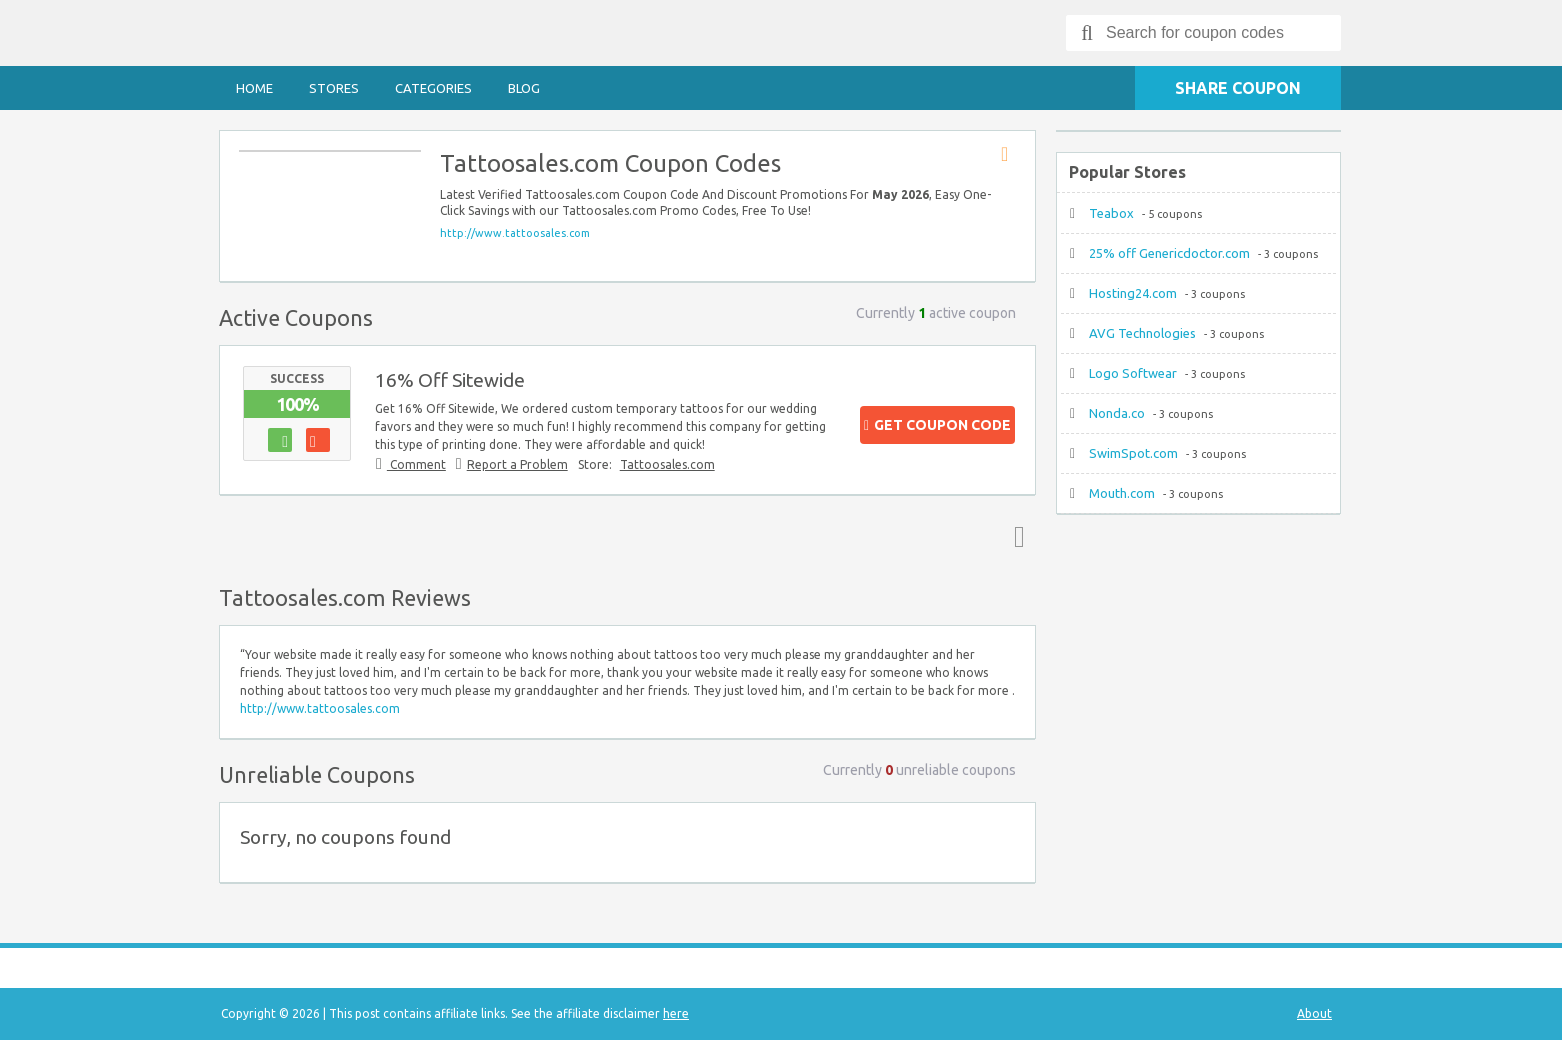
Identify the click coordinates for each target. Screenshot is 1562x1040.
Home (254, 88)
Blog (524, 88)
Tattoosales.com (667, 464)
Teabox (1111, 213)
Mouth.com (1122, 493)
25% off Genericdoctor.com (1169, 253)
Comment (416, 464)
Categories (433, 88)
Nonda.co (1117, 413)
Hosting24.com (1133, 293)
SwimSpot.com (1133, 453)
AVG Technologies (1142, 333)
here (676, 1013)
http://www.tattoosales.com (515, 233)
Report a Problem (517, 464)
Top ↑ (1015, 536)
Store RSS (1011, 155)
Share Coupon (1238, 88)
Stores (334, 88)
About (1314, 1013)
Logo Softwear (1133, 373)
